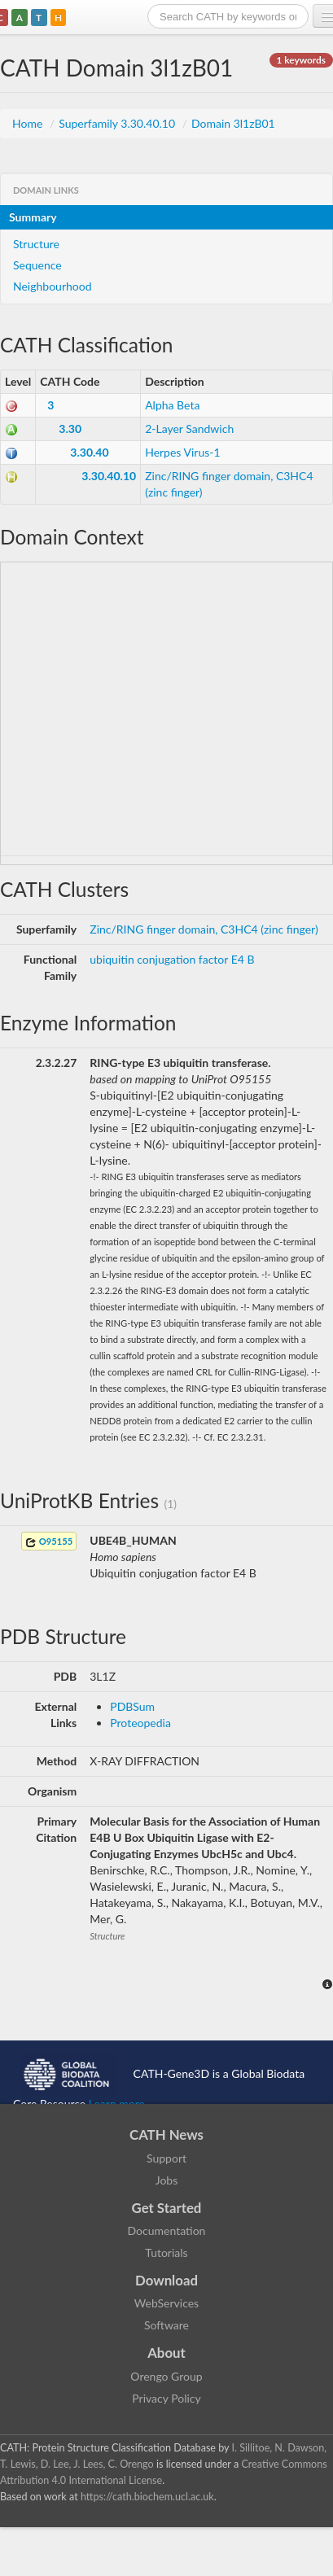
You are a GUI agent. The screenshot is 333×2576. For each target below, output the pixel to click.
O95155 (48, 1542)
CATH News (166, 2134)
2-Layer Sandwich (189, 428)
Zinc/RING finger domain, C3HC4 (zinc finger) (204, 929)
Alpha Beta (172, 405)
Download (166, 2280)
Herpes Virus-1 (182, 452)
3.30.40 (89, 452)
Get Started (167, 2207)
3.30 (70, 428)
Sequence (37, 265)
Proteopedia (140, 1723)
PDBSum (132, 1706)
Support (166, 2158)
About (166, 2352)
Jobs (167, 2180)
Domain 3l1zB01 (233, 123)
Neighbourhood (52, 286)
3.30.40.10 (108, 476)
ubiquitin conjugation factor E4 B (172, 959)
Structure (36, 244)
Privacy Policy (166, 2398)
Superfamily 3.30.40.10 (118, 123)
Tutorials (166, 2252)
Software (166, 2325)
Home (29, 123)
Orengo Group (166, 2376)
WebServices (166, 2303)
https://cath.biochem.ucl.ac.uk (147, 2497)
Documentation (167, 2230)
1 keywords (301, 60)
